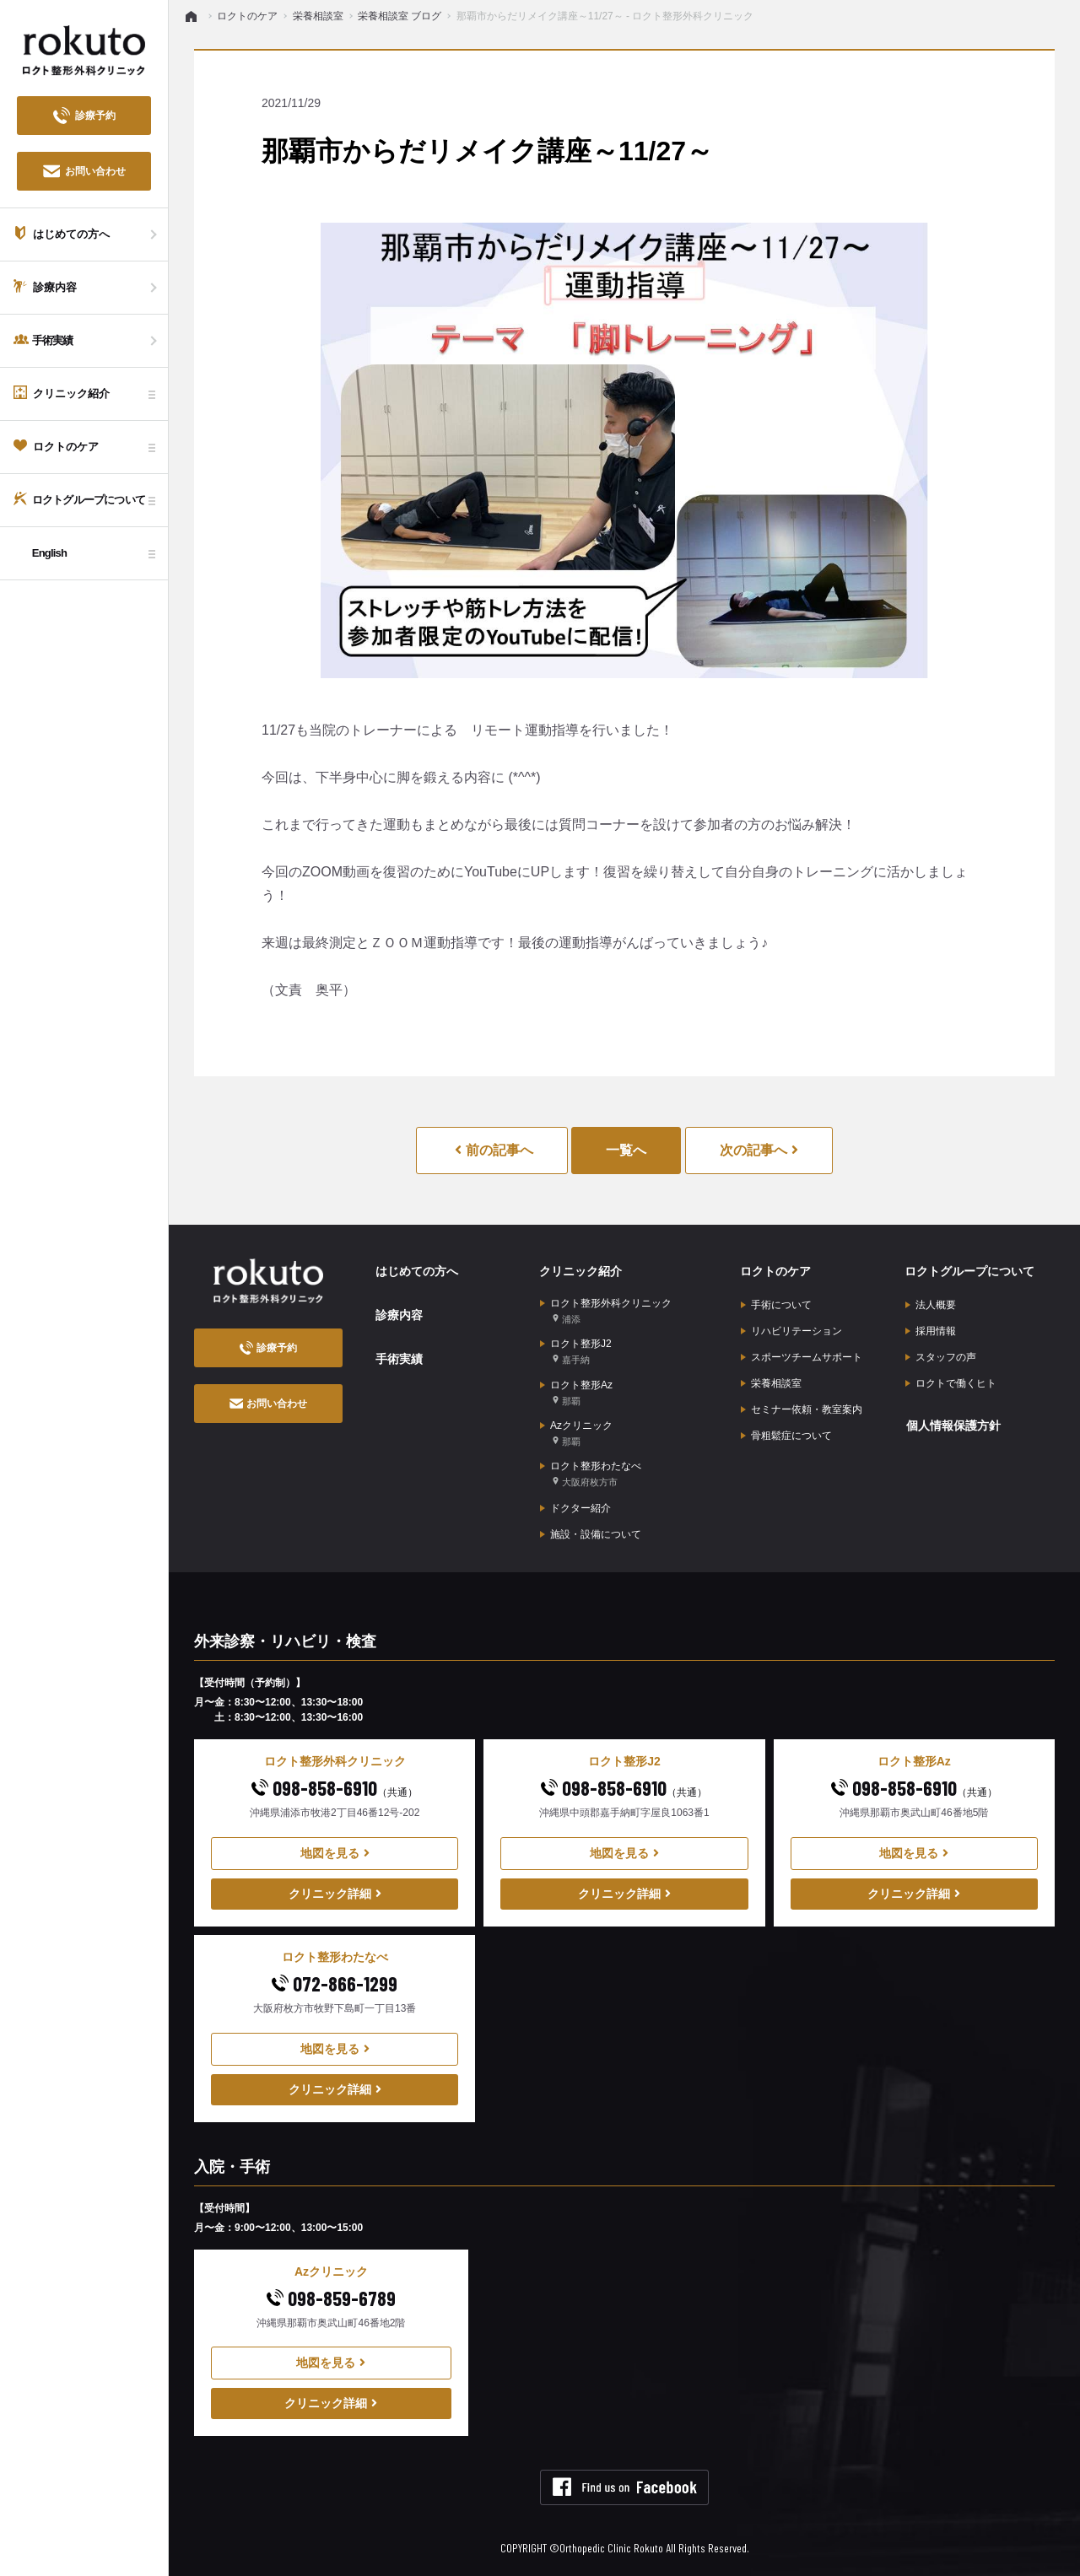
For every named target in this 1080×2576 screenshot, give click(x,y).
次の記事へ (759, 1150)
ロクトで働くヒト (950, 1382)
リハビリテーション (791, 1330)
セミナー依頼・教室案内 (801, 1409)
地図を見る (335, 1851)
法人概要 (930, 1304)
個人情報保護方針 (952, 1424)
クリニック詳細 (335, 1892)
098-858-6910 (334, 1786)
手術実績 (398, 1357)
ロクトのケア (774, 1271)
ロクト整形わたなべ (590, 1473)
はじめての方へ (416, 1271)
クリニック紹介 (579, 1271)
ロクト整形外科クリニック (606, 1311)
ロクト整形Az (576, 1392)
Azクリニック (576, 1432)
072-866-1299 (334, 1982)
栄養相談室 (771, 1382)
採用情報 (930, 1330)
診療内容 (398, 1314)
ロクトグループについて (969, 1271)
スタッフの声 (940, 1356)
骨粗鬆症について (786, 1435)
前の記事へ (493, 1150)
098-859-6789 (331, 2296)
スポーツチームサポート (801, 1356)
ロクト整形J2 (576, 1351)
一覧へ (626, 1150)
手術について (776, 1304)
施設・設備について (590, 1533)
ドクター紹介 (575, 1506)
